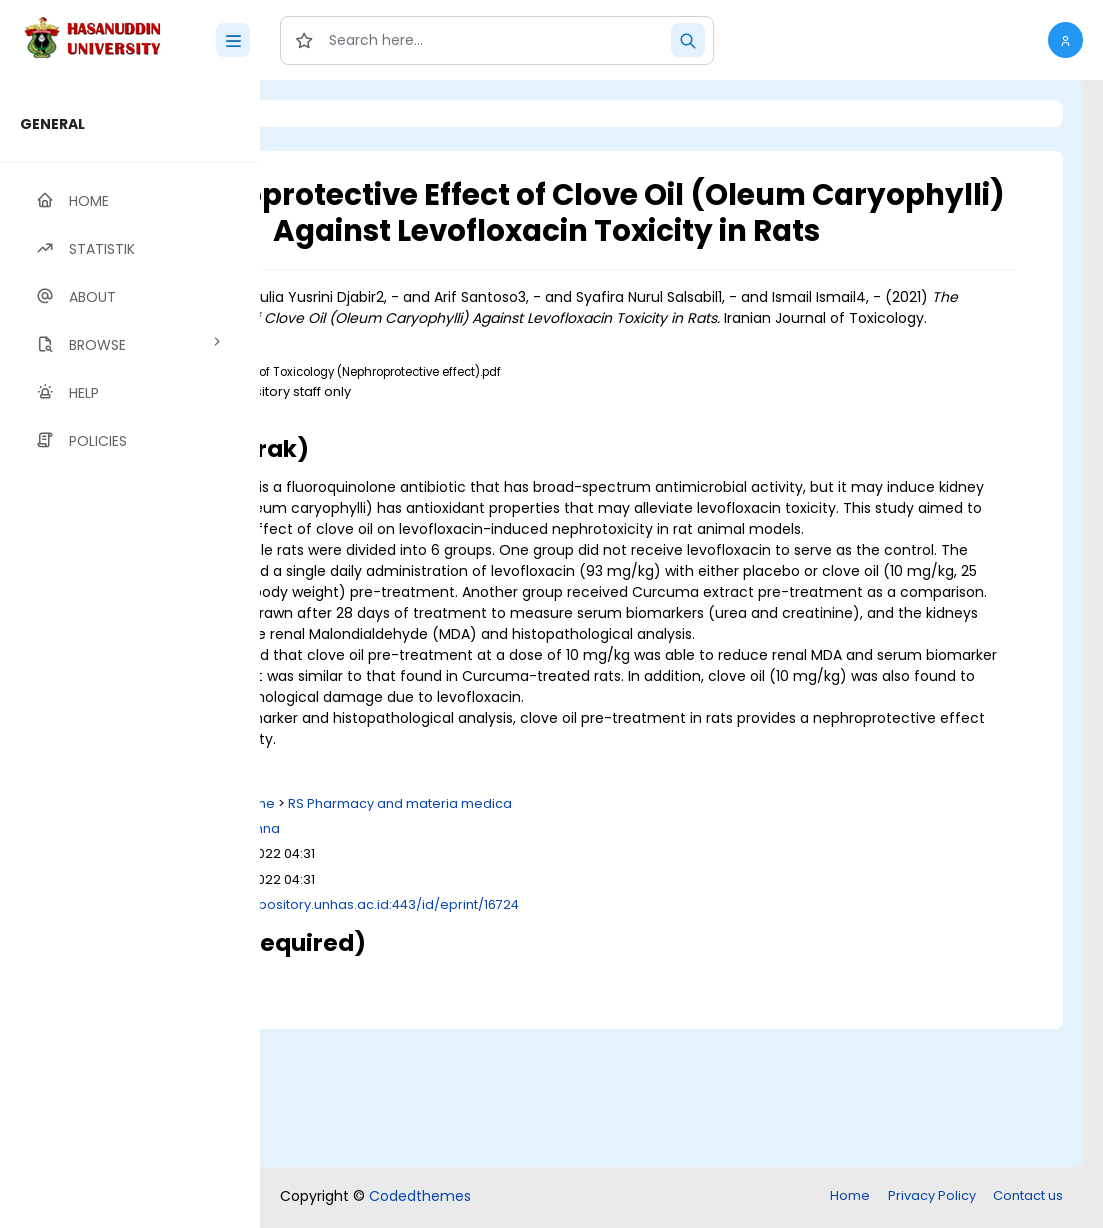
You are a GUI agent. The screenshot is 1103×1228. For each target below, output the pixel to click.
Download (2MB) (439, 467)
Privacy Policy (932, 1197)
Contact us (1028, 1197)
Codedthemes (420, 1198)
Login (345, 113)
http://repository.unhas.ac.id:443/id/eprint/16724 (611, 1044)
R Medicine (489, 943)
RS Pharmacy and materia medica (650, 943)
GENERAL (52, 124)
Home (850, 1197)
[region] (130, 654)
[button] (1065, 40)
